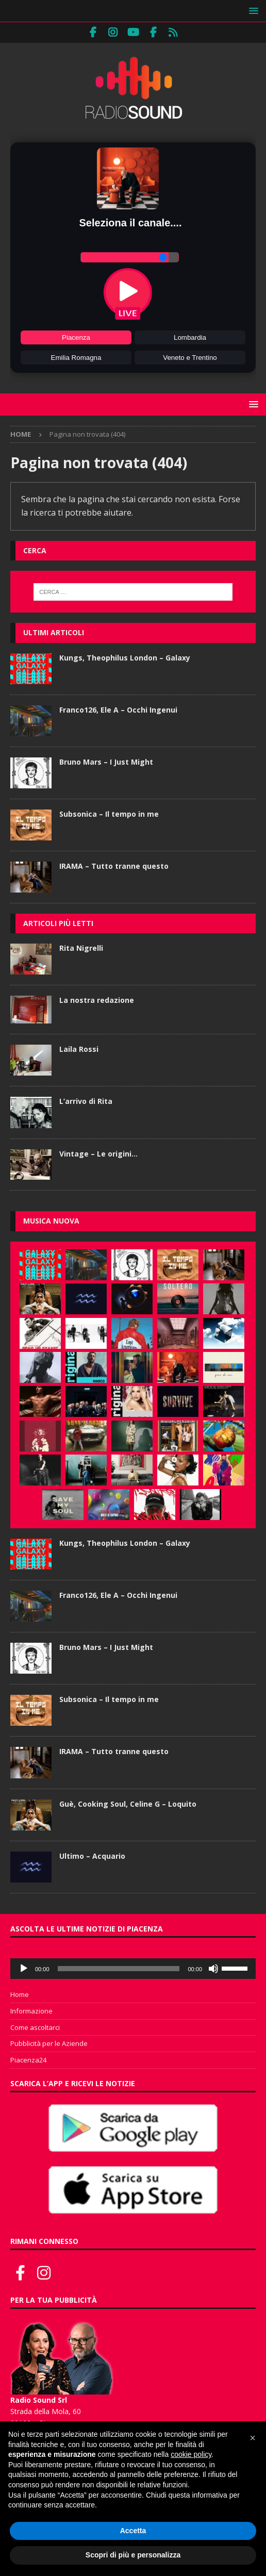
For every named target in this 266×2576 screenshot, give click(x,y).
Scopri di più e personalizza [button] (133, 2555)
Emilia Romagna (76, 357)
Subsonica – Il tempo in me (109, 814)
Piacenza (76, 337)
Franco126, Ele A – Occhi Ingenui (118, 710)
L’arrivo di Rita (85, 1101)
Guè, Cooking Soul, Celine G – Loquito (127, 1804)
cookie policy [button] (191, 2454)
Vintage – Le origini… (98, 1154)
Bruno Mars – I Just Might (106, 762)
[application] (133, 1968)
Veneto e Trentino (190, 357)
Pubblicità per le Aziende (49, 2043)
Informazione (31, 2011)
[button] (251, 11)
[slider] (119, 1968)
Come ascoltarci (35, 2027)
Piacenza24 (28, 2060)
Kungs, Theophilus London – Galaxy (124, 658)
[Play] (24, 1968)
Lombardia (190, 337)
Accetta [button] (133, 2531)
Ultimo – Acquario (92, 1856)
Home (19, 1994)
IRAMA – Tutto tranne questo (114, 866)
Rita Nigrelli (81, 948)
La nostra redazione (96, 1000)
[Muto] (213, 1968)
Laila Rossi (78, 1049)
